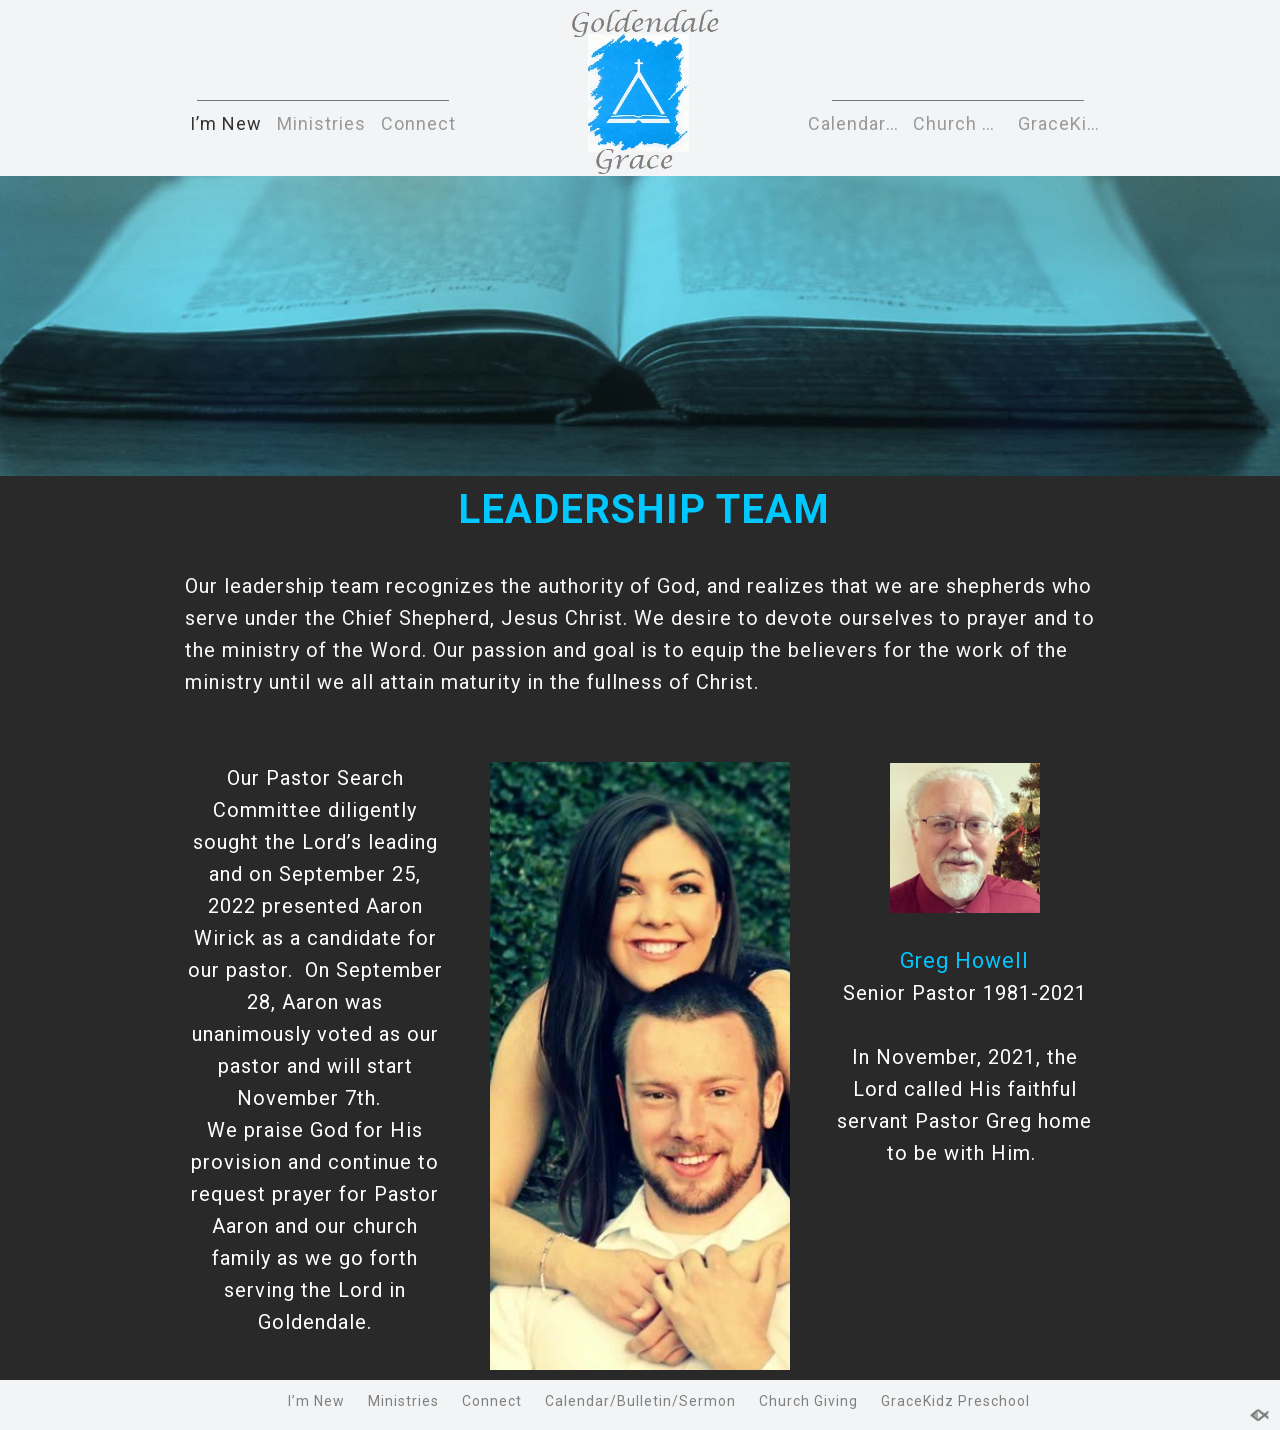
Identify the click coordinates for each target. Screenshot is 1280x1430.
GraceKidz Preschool (1065, 123)
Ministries (321, 123)
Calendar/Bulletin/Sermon (855, 123)
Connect (418, 123)
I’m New (226, 123)
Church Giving (960, 123)
